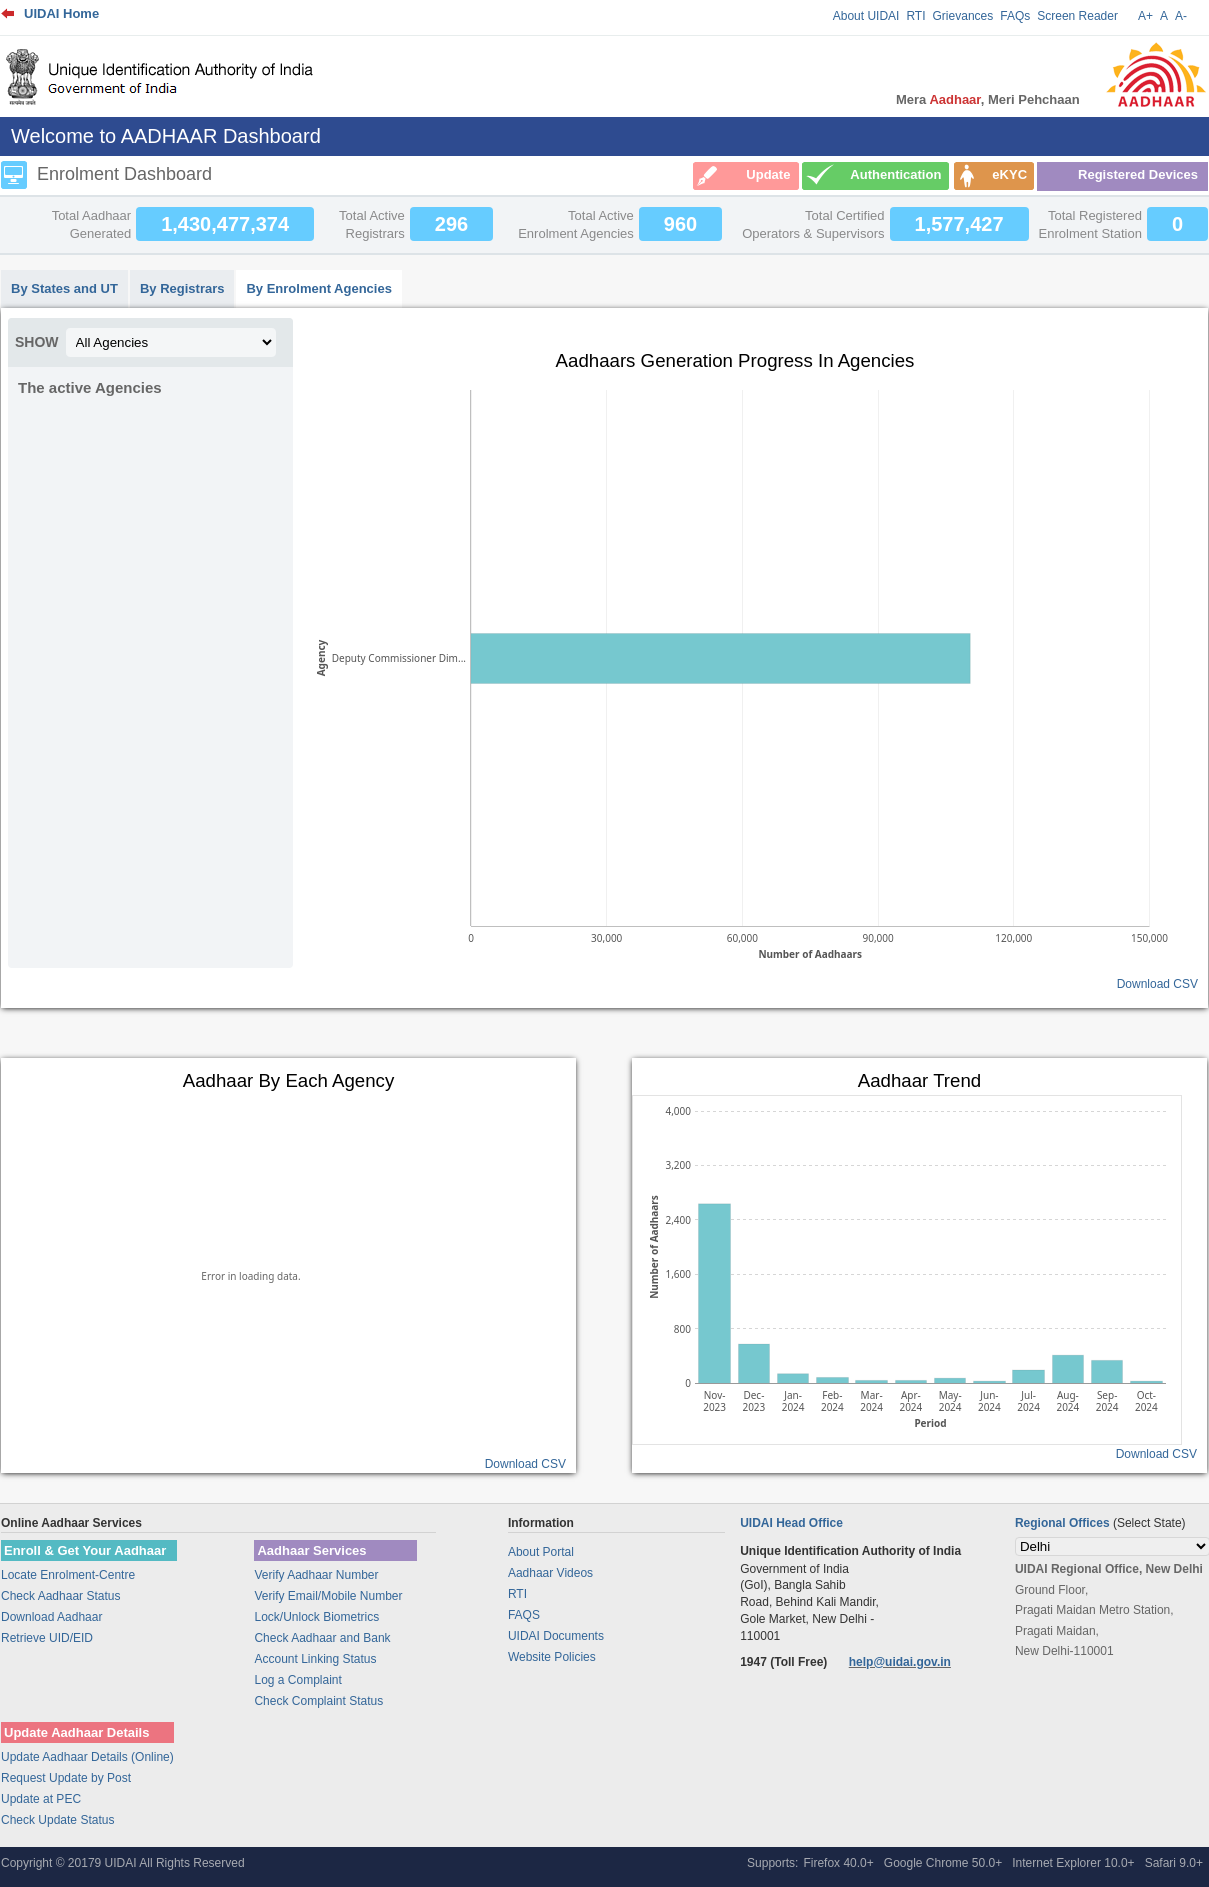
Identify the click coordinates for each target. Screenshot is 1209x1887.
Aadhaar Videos (550, 1573)
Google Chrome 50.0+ (943, 1863)
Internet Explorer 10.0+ (1073, 1863)
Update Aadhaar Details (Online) (87, 1757)
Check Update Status (57, 1820)
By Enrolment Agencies (318, 288)
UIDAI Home (61, 13)
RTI (915, 16)
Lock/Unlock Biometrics (316, 1617)
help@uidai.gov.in (900, 1662)
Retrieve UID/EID (47, 1638)
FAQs (1015, 16)
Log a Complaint (297, 1680)
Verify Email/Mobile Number (328, 1596)
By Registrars (182, 288)
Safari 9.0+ (1174, 1863)
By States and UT (64, 288)
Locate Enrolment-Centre (68, 1575)
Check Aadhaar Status (60, 1596)
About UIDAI (866, 16)
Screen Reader (1077, 16)
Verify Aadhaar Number (316, 1575)
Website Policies (552, 1657)
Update (768, 174)
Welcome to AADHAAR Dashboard (166, 136)
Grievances (963, 16)
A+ (1145, 16)
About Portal (541, 1552)
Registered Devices (1138, 174)
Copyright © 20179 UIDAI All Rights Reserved (123, 1863)
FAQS (524, 1615)
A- (1181, 16)
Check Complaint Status (318, 1701)
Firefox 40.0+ (838, 1863)
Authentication (895, 174)
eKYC (1009, 174)
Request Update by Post (66, 1778)
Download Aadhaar (51, 1617)
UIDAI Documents (556, 1636)
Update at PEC (41, 1799)
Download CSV (1157, 984)
